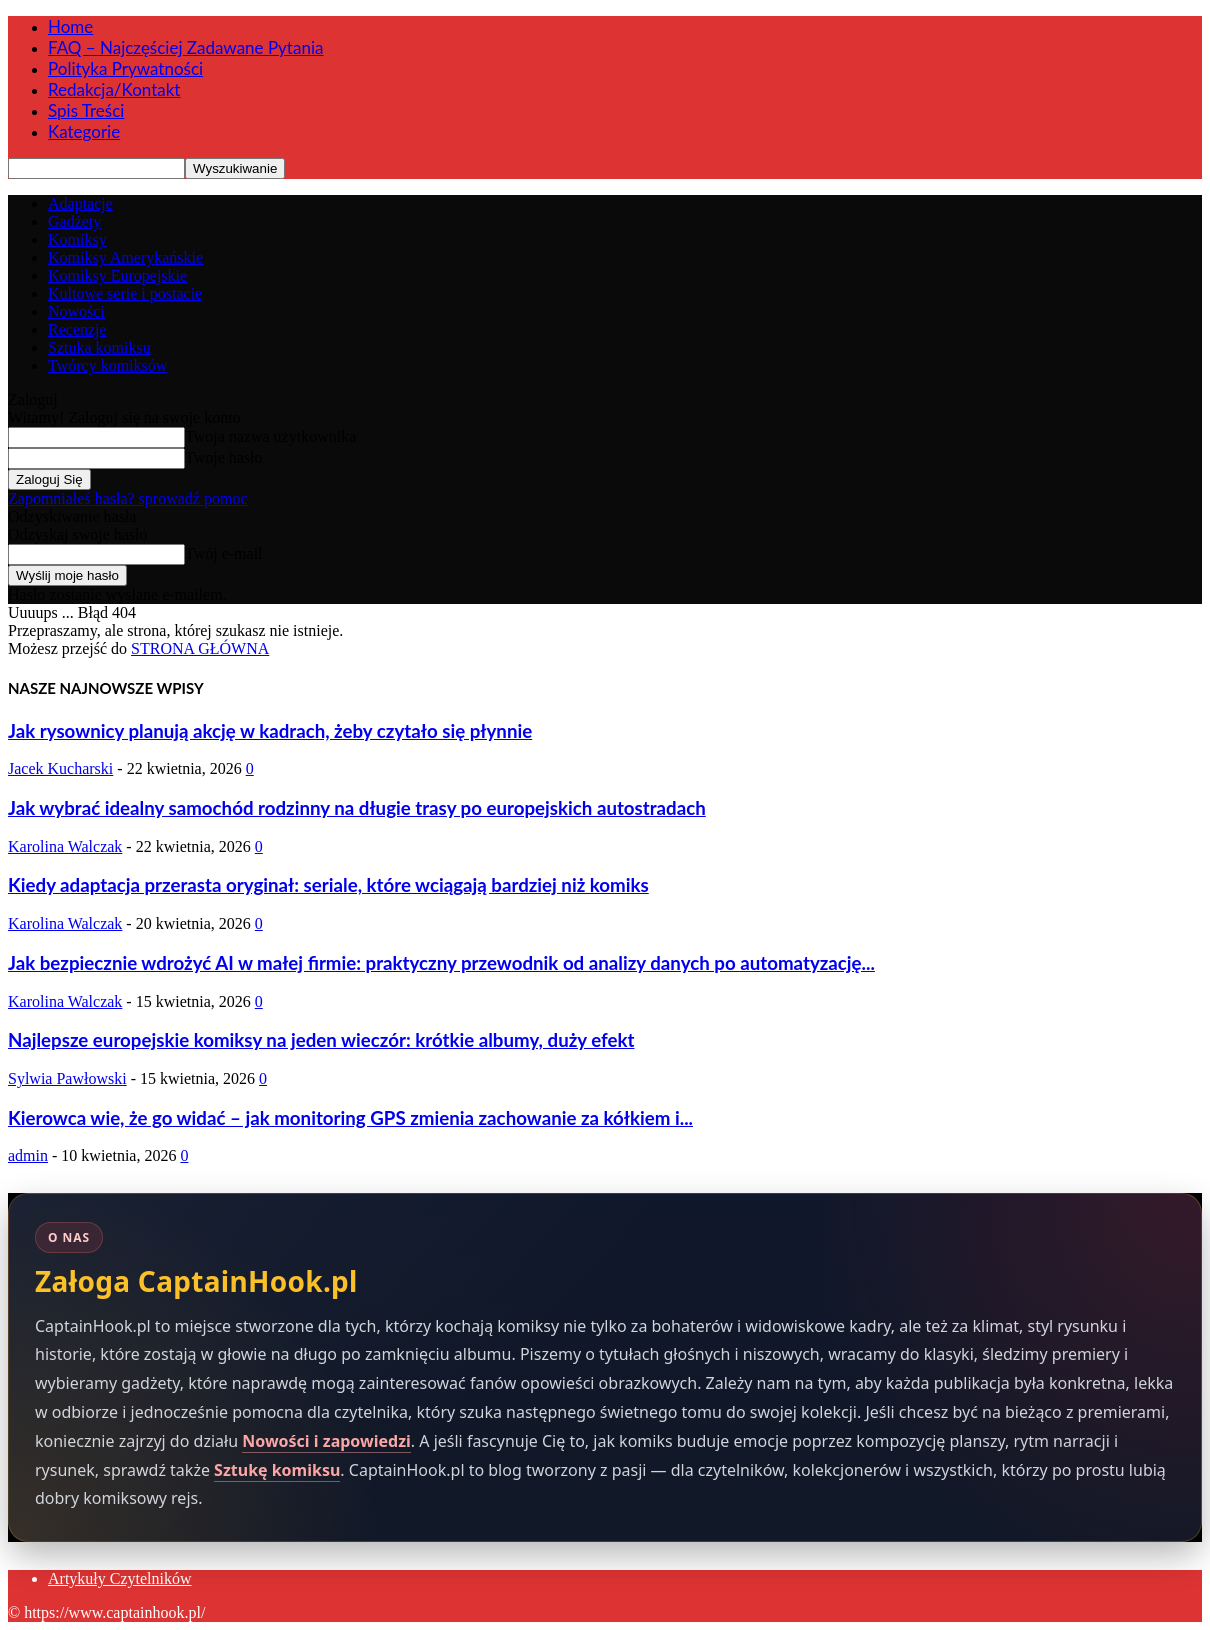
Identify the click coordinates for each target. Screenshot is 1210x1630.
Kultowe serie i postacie (125, 293)
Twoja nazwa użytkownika (270, 436)
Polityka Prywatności (125, 68)
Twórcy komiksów (107, 365)
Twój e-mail (224, 553)
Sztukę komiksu (277, 1470)
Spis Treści (86, 110)
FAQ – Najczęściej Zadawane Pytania (185, 47)
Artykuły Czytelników (120, 1578)
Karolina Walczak (65, 846)
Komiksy (77, 239)
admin (28, 1155)
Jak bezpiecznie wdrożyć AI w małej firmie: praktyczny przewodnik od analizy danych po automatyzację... (441, 963)
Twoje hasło (224, 457)
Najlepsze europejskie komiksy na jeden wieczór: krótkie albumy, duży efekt (321, 1040)
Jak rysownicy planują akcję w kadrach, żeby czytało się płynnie (270, 731)
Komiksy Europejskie (117, 275)
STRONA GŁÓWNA (200, 648)
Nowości (76, 311)
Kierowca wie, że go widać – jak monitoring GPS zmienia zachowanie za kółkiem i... (350, 1118)
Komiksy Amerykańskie (125, 257)
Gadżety (74, 221)
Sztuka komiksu (99, 347)
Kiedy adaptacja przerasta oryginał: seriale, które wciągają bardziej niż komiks (328, 885)
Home (70, 26)
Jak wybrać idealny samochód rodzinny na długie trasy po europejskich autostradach (357, 808)
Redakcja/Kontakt (114, 89)
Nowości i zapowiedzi (326, 1441)
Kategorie (84, 131)
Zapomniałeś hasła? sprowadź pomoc (127, 498)
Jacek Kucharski (60, 768)
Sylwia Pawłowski (67, 1078)
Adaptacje (80, 203)
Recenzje (77, 329)
